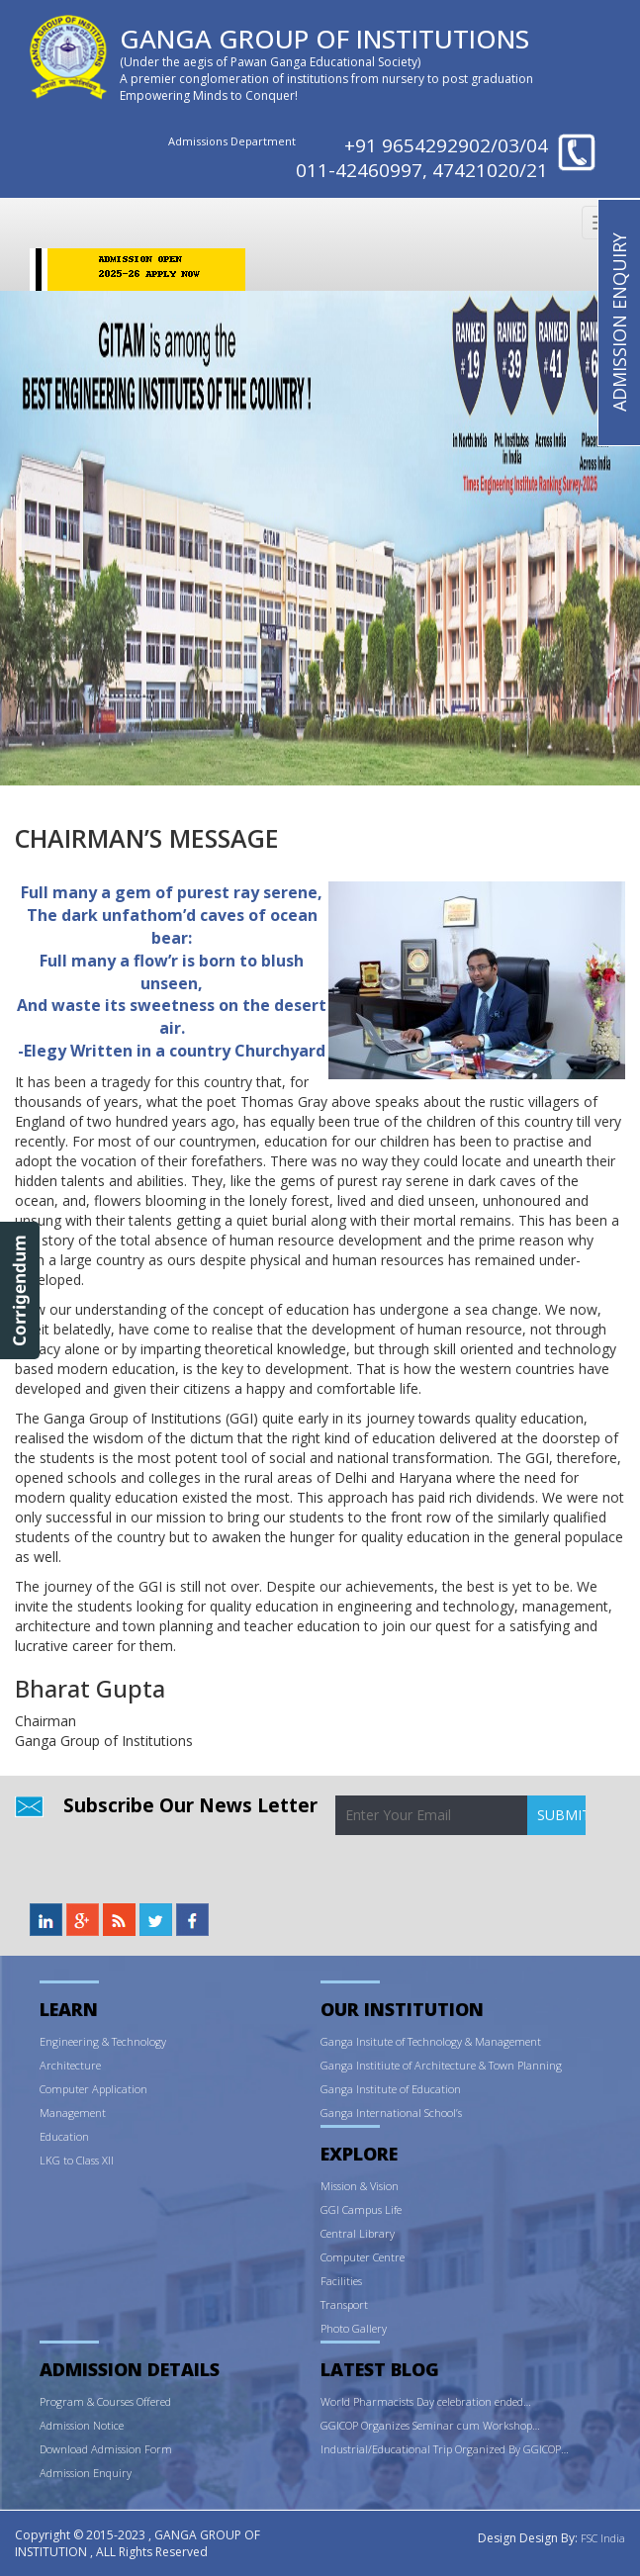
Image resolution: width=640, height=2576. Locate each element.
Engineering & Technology (103, 2041)
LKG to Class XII (77, 2160)
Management (73, 2112)
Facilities (341, 2280)
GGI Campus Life (361, 2209)
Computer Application (93, 2088)
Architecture (70, 2065)
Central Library (357, 2233)
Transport (344, 2304)
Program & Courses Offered (105, 2401)
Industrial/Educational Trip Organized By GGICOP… (444, 2448)
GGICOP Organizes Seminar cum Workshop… (430, 2425)
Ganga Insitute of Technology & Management (430, 2041)
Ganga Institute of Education (390, 2088)
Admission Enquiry (86, 2472)
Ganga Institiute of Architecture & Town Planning (441, 2065)
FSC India (603, 2537)
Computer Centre (362, 2257)
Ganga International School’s (391, 2112)
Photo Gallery (353, 2328)
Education (64, 2136)
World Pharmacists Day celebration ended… (425, 2401)
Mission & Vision (359, 2185)
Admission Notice (82, 2425)
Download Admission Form (106, 2448)
